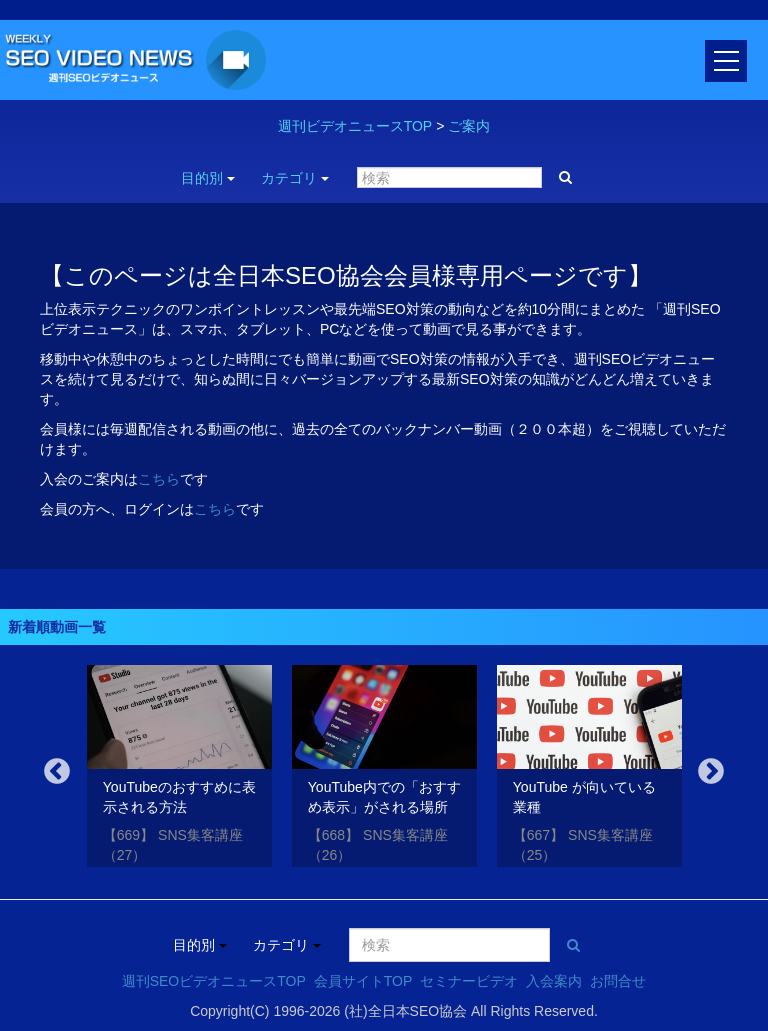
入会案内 (554, 981)
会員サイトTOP (363, 981)
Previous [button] (57, 772)
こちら (159, 479)
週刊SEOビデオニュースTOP (214, 981)
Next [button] (711, 772)
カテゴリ (295, 178)
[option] (179, 769)
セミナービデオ (469, 981)
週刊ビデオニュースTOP (355, 126)
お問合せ (618, 981)
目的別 (208, 178)
